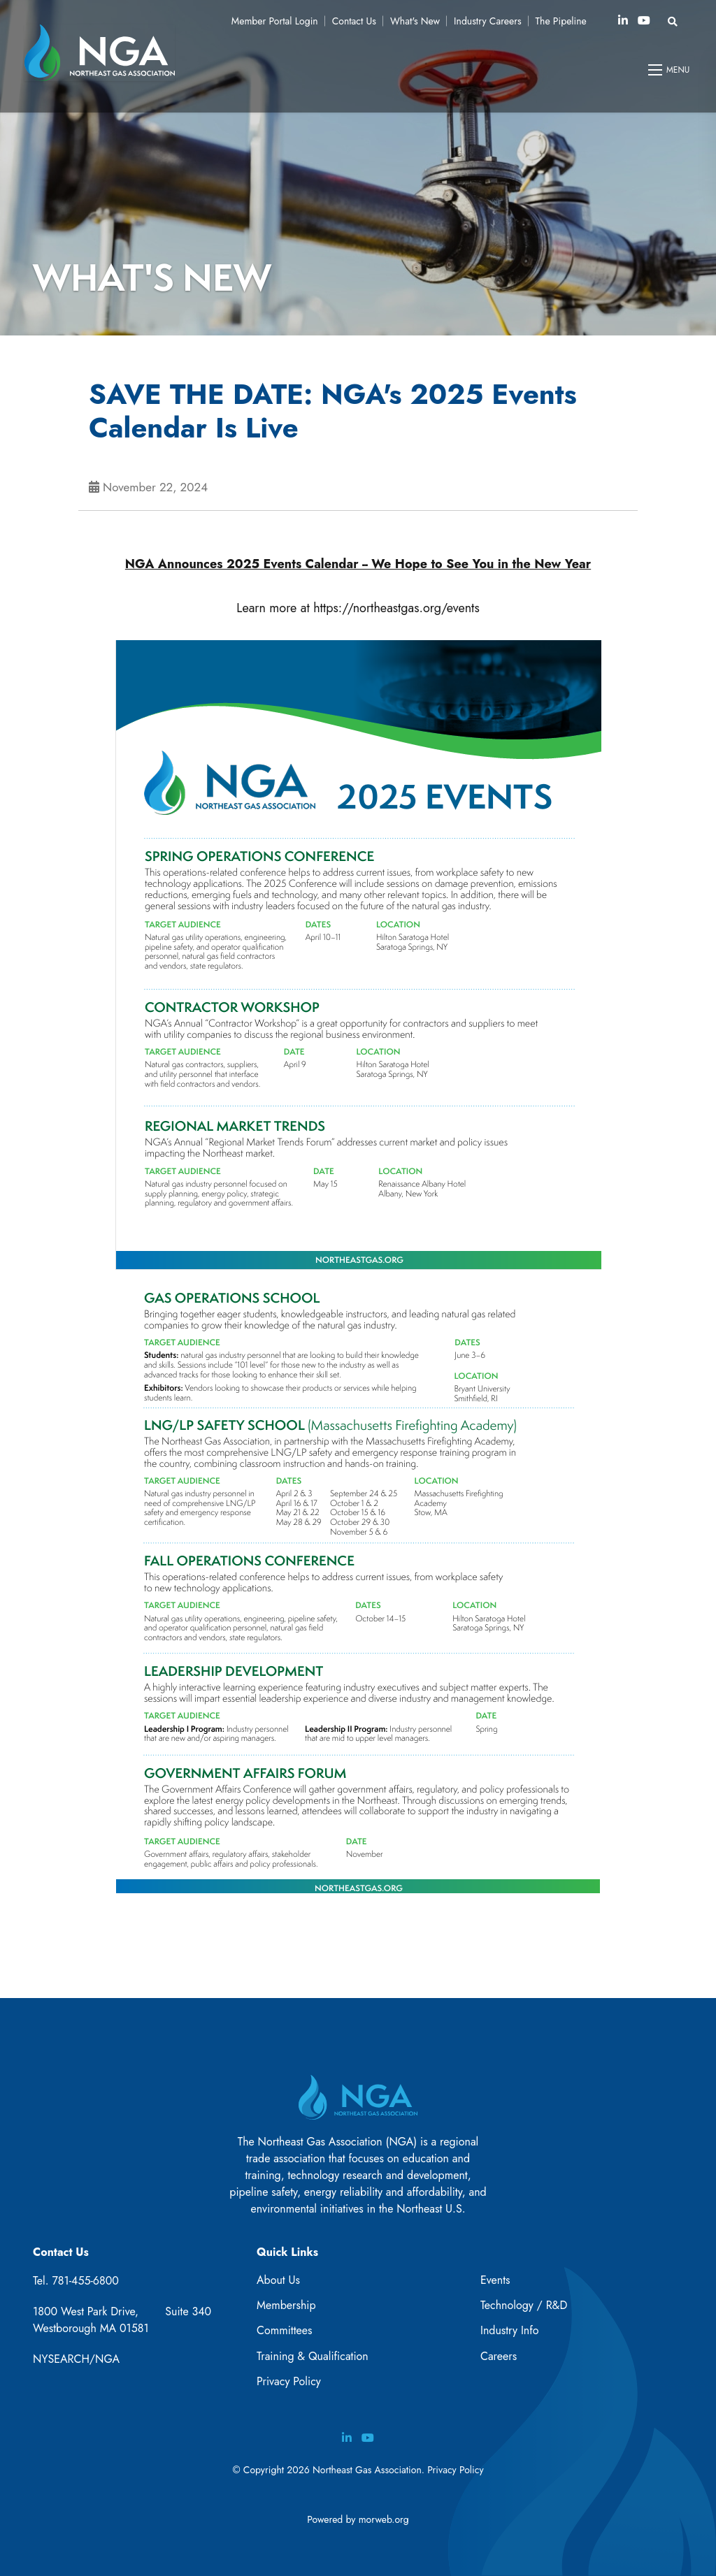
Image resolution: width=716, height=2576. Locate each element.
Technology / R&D (523, 2305)
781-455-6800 (85, 2281)
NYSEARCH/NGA (76, 2359)
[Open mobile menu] (670, 70)
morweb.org (384, 2519)
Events (495, 2280)
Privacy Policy (289, 2381)
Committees (284, 2330)
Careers (498, 2356)
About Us (278, 2280)
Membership (286, 2305)
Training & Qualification (312, 2356)
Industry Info (509, 2330)
